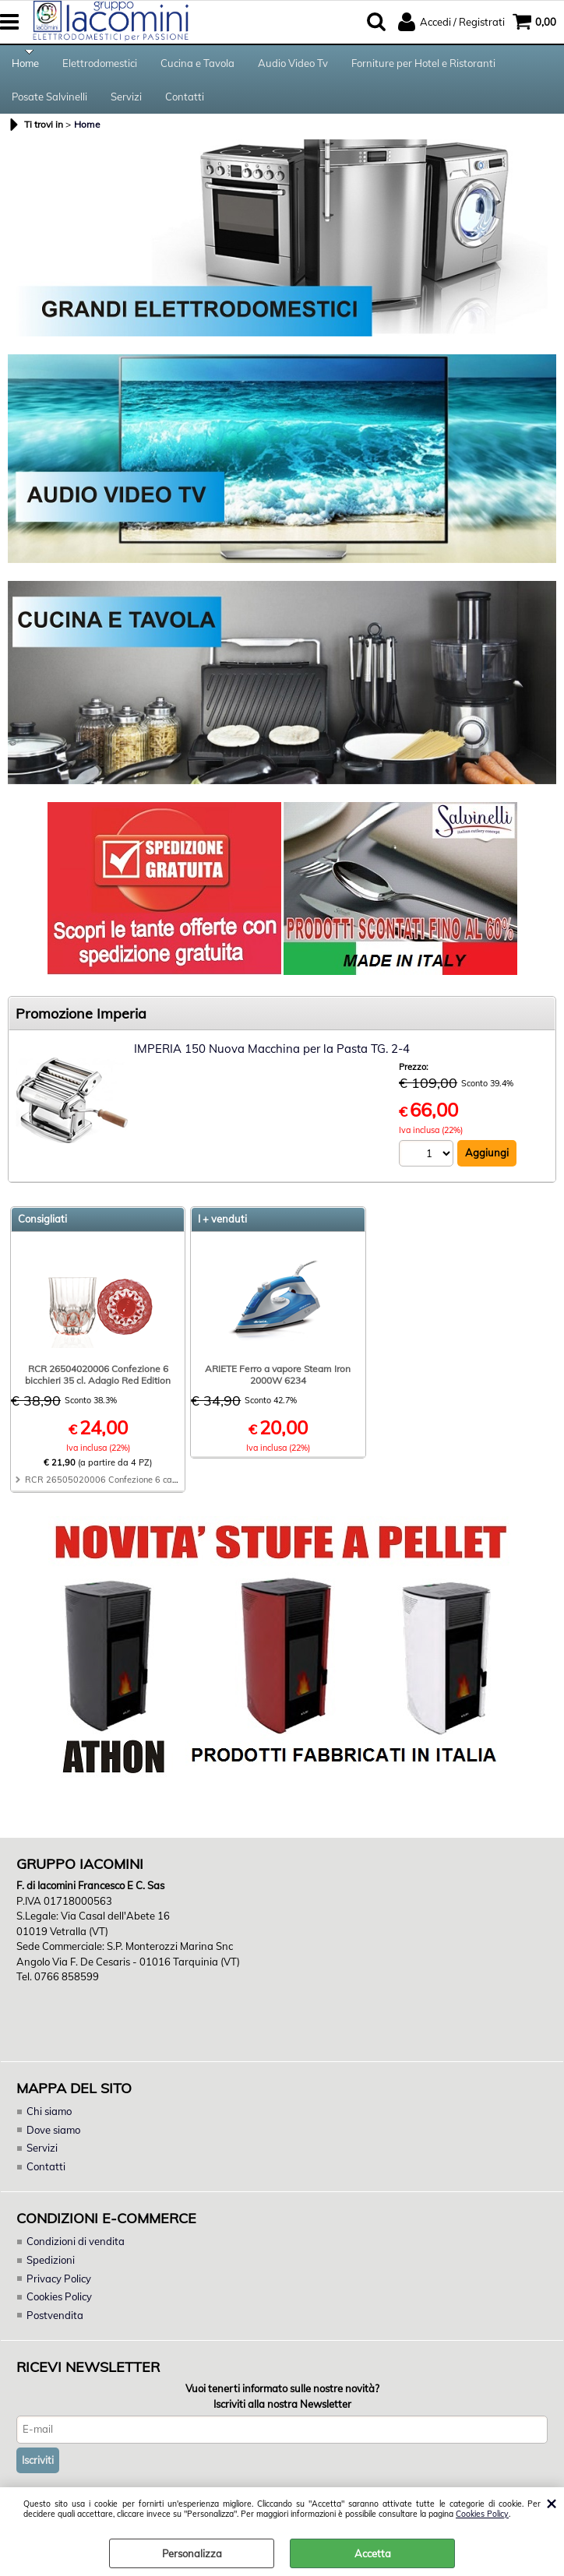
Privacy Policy (58, 2288)
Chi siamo (49, 2121)
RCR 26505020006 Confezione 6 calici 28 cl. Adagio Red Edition (156, 1489)
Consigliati (42, 1229)
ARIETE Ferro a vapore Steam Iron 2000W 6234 (278, 1384)
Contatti (184, 103)
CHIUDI (551, 2503)
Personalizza (192, 2553)
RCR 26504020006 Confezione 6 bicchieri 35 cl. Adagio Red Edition (98, 1384)
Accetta (372, 2553)
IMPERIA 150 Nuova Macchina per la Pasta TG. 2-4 (272, 1059)
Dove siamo (53, 2139)
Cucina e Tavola (197, 65)
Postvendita (54, 2324)
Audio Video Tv (293, 65)
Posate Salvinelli (49, 103)
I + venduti (222, 1229)
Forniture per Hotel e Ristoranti (423, 65)
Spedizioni (50, 2269)
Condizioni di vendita (75, 2251)
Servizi (126, 103)
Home (25, 65)
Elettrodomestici (99, 65)
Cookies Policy (482, 2514)
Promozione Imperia (81, 1024)
